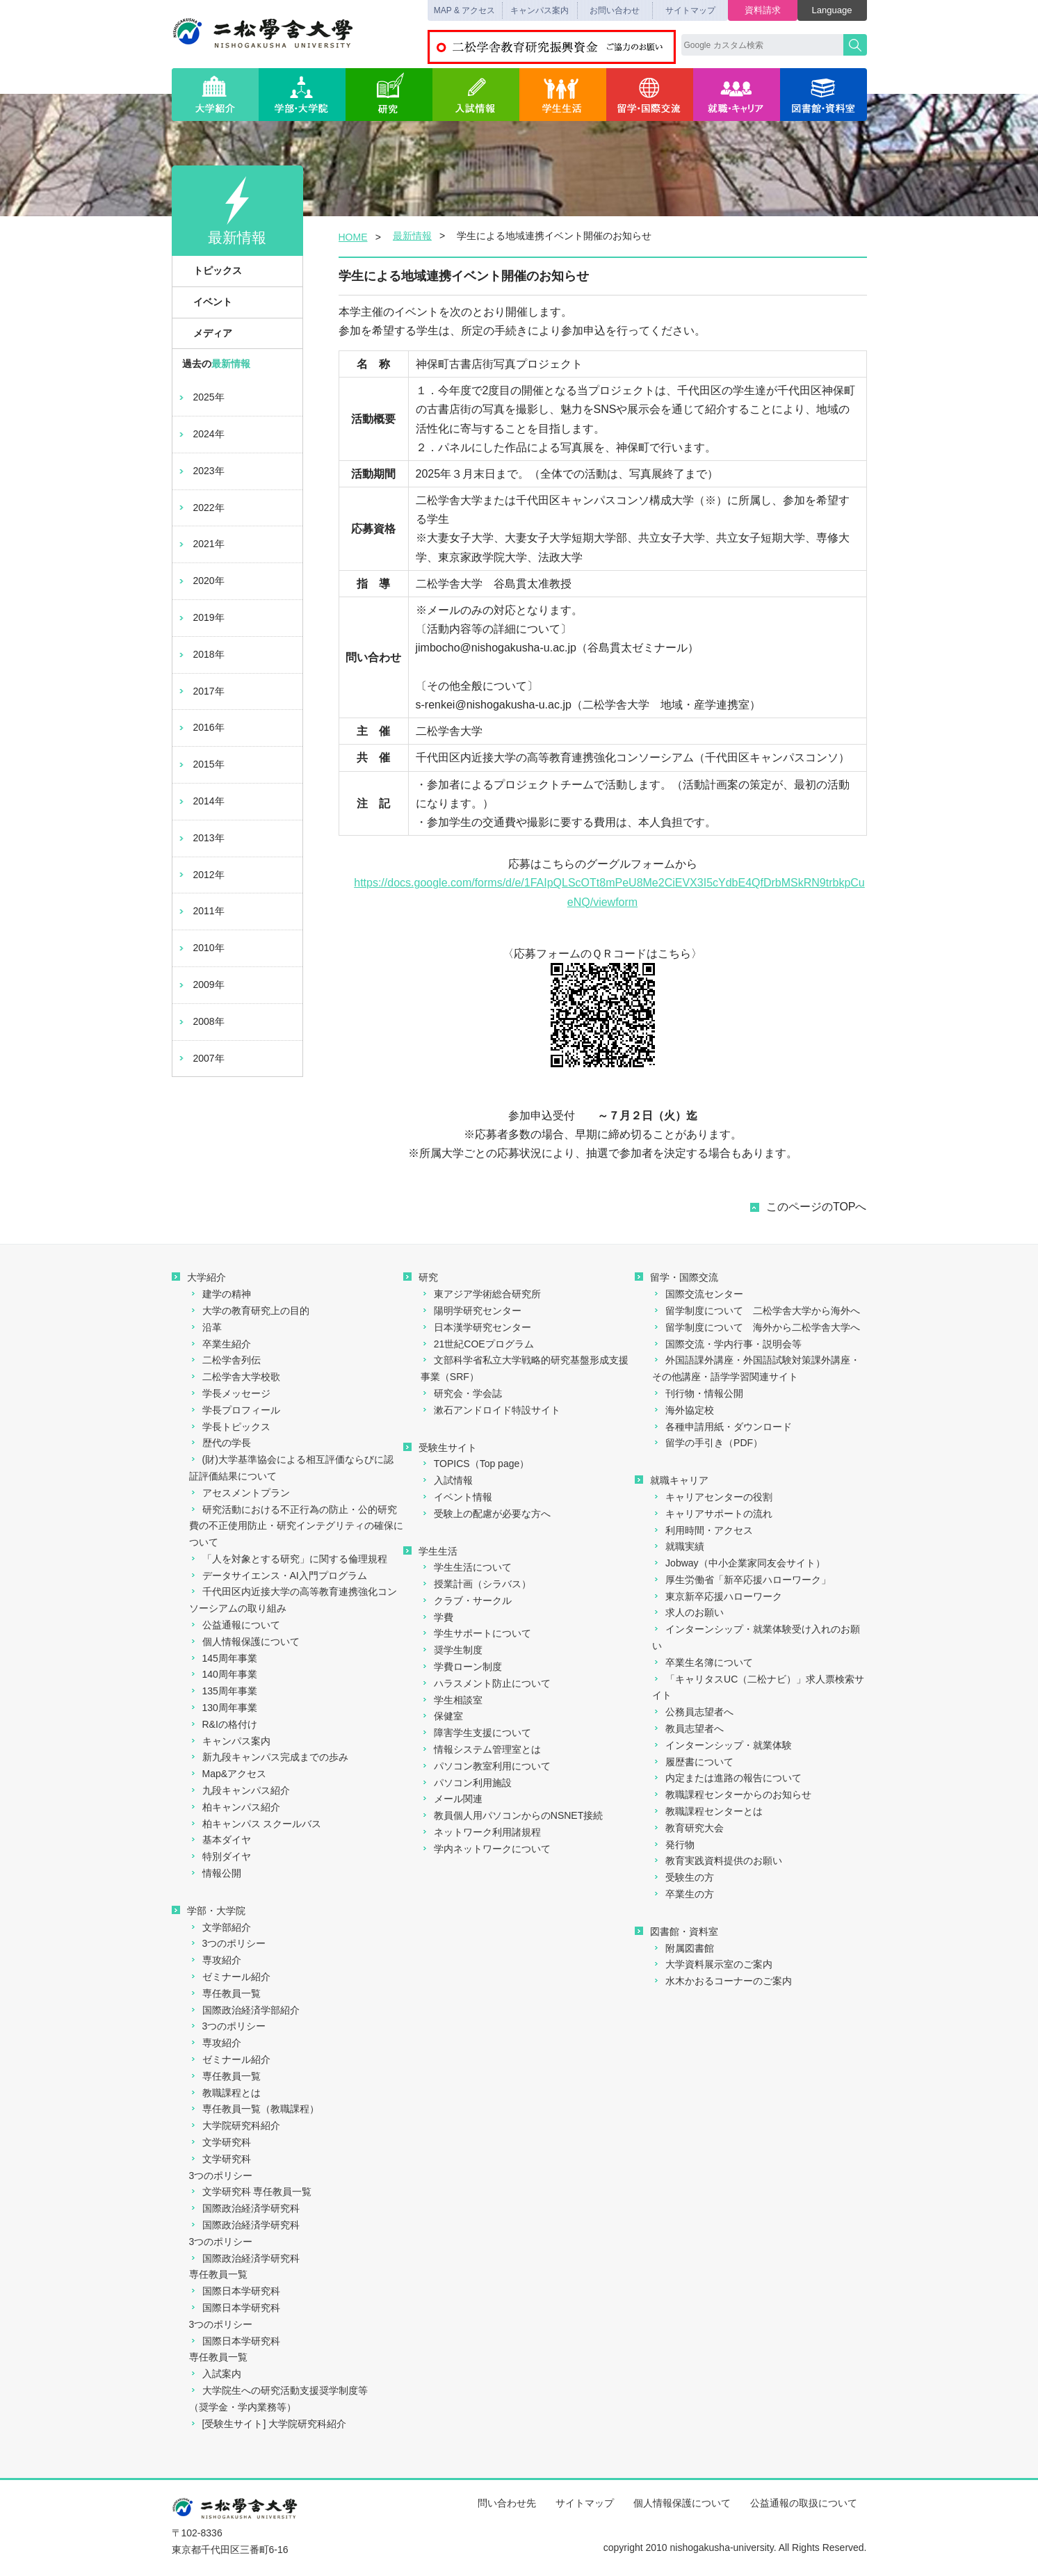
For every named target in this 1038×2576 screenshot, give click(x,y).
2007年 (201, 1058)
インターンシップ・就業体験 (722, 1745)
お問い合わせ (615, 10)
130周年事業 (223, 1707)
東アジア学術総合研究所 (481, 1293)
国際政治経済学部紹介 (244, 2010)
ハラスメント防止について (486, 1683)
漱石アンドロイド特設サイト (490, 1410)
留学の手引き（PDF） (707, 1442)
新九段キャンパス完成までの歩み (268, 1757)
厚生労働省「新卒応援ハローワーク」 (741, 1579)
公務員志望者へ (692, 1711)
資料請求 (763, 10)
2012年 (201, 874)
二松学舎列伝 (225, 1360)
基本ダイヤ (220, 1839)
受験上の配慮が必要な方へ (486, 1513)
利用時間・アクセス (702, 1530)
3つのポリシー (227, 1943)
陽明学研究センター (471, 1310)
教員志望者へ (688, 1728)
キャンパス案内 (539, 10)
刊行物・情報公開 (697, 1393)
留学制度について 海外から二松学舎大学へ (756, 1327)
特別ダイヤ (220, 1856)
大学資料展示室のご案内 (712, 1964)
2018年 (201, 654)
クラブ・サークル (466, 1600)
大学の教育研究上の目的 (249, 1310)
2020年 (201, 580)
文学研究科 (220, 2142)
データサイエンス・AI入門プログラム (278, 1575)
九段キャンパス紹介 (239, 1790)
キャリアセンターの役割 (712, 1496)
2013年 (201, 837)
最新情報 (412, 235)
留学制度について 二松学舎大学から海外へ (756, 1310)
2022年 (201, 507)
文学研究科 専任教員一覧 (250, 2191)
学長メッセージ (229, 1393)
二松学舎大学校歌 (234, 1376)
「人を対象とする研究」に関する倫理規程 (288, 1558)
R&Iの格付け (223, 1724)
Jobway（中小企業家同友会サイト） (738, 1563)
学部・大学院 (302, 94)
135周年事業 (223, 1690)
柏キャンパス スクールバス (255, 1823)
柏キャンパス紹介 (234, 1807)
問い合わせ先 (507, 2503)
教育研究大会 (688, 1827)
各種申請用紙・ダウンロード (722, 1426)
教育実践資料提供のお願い (717, 1860)
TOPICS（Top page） (475, 1463)
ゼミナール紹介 (229, 1976)
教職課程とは (225, 2092)
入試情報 (475, 94)
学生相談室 (451, 1700)
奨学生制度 (451, 1649)
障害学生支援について (476, 1732)
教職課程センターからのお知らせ (731, 1794)
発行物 (673, 1844)
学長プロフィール (234, 1410)
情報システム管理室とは (481, 1749)
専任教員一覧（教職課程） (254, 2108)
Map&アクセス (228, 1773)
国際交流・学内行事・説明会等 (727, 1344)
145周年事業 (223, 1658)
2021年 (201, 543)
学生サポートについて (476, 1633)
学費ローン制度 (461, 1666)
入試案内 (215, 2373)
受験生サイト (440, 1447)
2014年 (201, 801)
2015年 (201, 764)
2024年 (201, 433)
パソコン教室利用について (486, 1766)
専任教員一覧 (225, 1993)
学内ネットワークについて (486, 1848)
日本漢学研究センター (476, 1327)
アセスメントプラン (239, 1492)
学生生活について (466, 1567)
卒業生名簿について (702, 1662)
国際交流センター (697, 1293)
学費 (437, 1617)
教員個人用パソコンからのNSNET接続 (512, 1815)
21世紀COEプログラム (477, 1344)
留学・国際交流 (649, 94)
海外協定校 (683, 1410)
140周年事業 (223, 1674)
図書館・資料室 (823, 94)
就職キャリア (671, 1480)
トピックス (210, 270)
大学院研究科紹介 (234, 2125)
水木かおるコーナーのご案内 (722, 1980)
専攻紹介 (215, 1960)
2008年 (201, 1021)
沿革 (205, 1327)
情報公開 (215, 1873)
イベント (205, 301)
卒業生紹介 (220, 1344)
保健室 (442, 1716)
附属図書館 (683, 1948)
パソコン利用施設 (466, 1782)
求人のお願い (688, 1612)
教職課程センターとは (707, 1811)
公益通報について (234, 1624)
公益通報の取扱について (803, 2503)
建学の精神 (220, 1293)
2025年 (201, 397)
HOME (353, 237)
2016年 (201, 727)
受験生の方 (683, 1877)
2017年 (201, 691)
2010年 (201, 947)
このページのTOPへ (816, 1207)
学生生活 (562, 94)
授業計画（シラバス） (476, 1583)
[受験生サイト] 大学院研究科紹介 (268, 2423)
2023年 (201, 470)
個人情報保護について (244, 1641)
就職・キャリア (736, 94)
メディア (205, 333)
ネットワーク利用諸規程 (481, 1832)
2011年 (201, 910)
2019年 (201, 617)
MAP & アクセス (464, 10)
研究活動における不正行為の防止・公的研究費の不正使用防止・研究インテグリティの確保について (296, 1526)
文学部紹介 (220, 1927)
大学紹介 (215, 94)
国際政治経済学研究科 (244, 2208)
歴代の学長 (220, 1442)
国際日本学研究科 (234, 2290)
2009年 (201, 984)
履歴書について (692, 1761)
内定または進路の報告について (727, 1777)
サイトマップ (690, 10)
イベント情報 (456, 1496)
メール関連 (451, 1798)
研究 (389, 94)
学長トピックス (229, 1426)
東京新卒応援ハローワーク (717, 1596)
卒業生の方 (683, 1893)
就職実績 (678, 1546)
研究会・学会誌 (461, 1393)
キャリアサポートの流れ (712, 1513)
